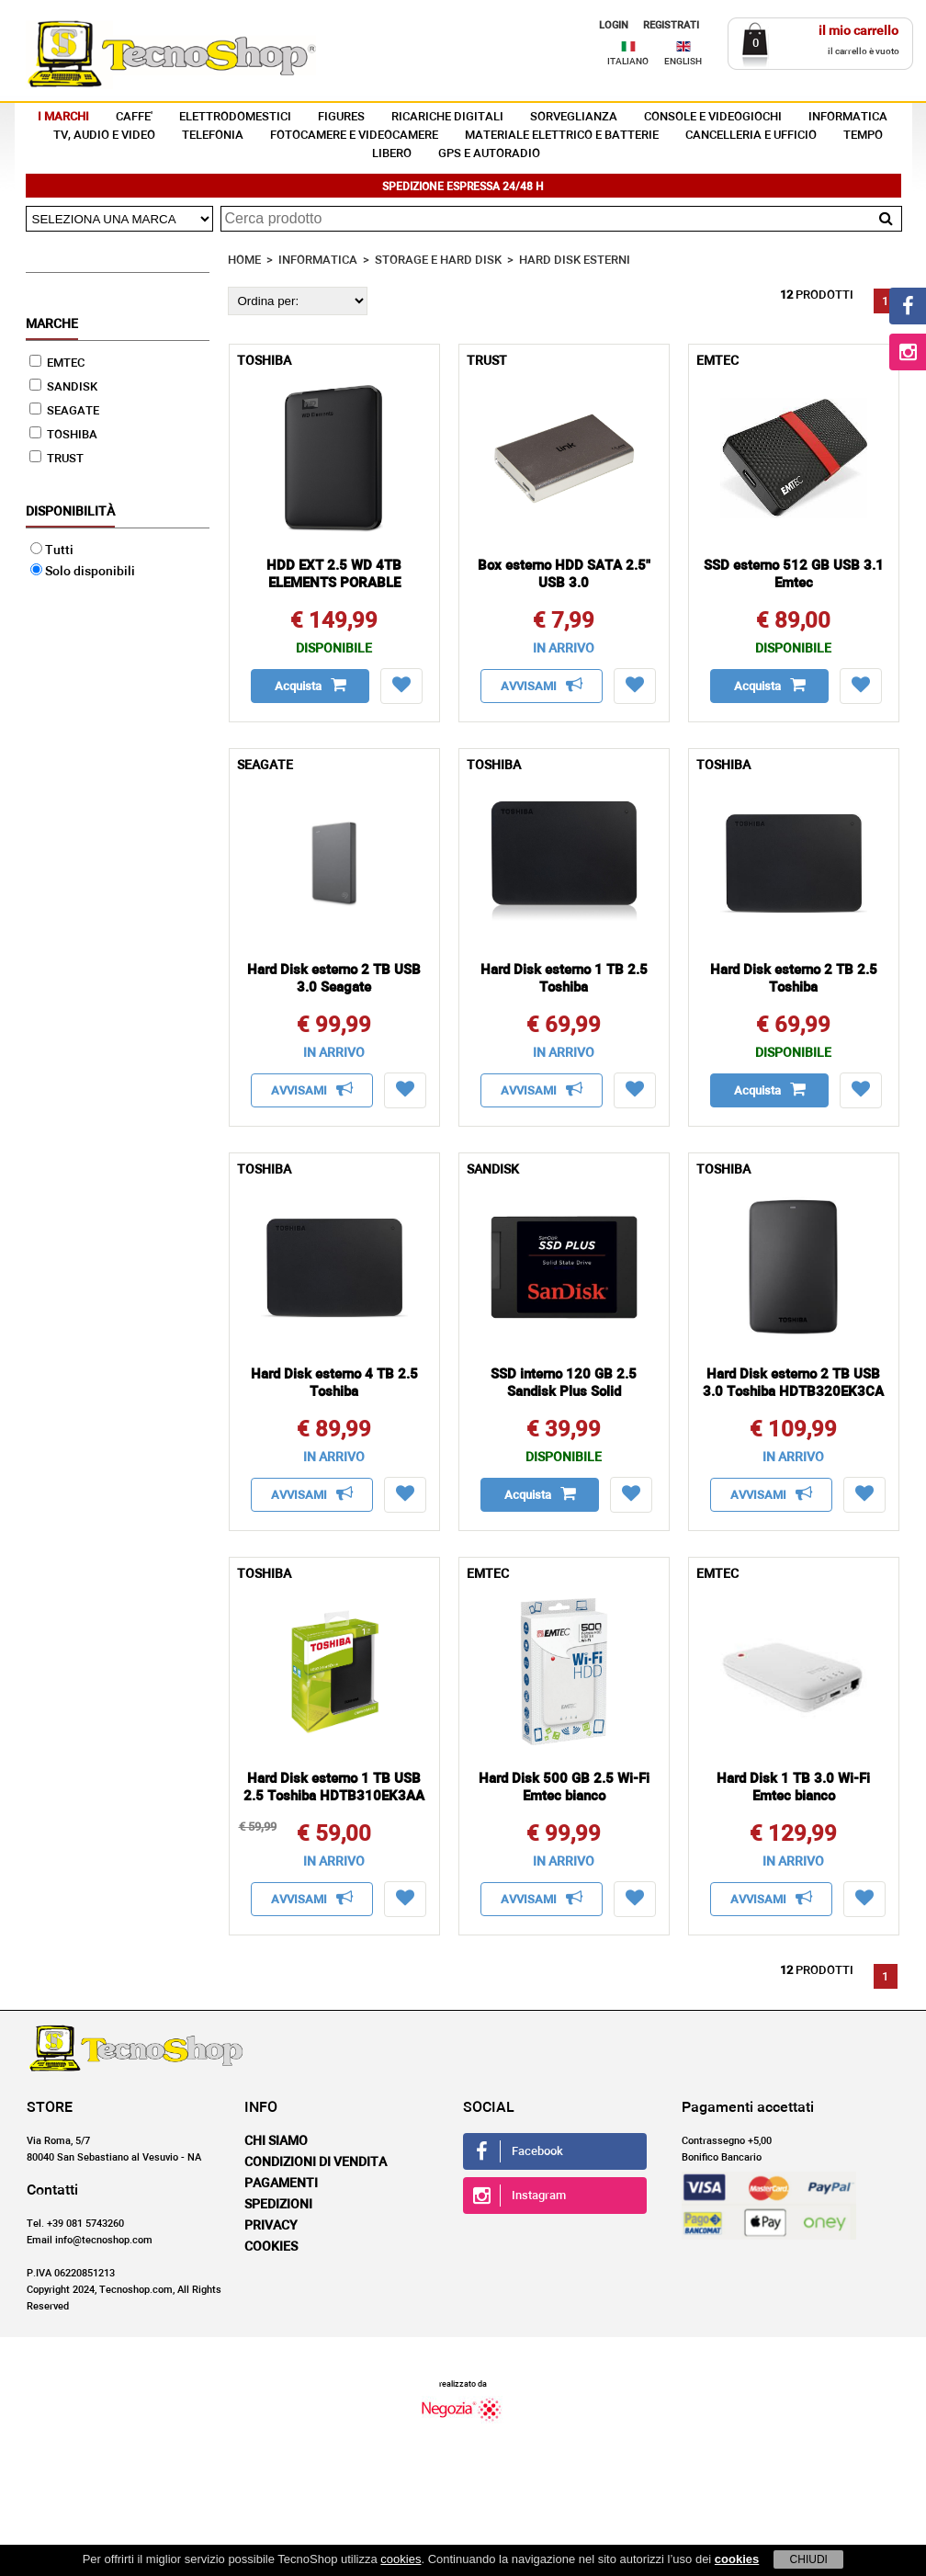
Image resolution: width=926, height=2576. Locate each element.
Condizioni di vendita (315, 2162)
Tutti (51, 550)
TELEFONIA (212, 136)
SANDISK (63, 387)
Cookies (271, 2247)
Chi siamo (276, 2141)
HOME (244, 261)
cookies (400, 2559)
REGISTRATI (671, 25)
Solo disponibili (82, 571)
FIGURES (341, 117)
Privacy (271, 2225)
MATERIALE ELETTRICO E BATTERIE (562, 136)
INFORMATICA (847, 117)
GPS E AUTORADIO (489, 154)
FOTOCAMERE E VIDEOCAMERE (354, 136)
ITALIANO (628, 61)
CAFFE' (134, 117)
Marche (52, 324)
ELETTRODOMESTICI (235, 117)
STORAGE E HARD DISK (438, 261)
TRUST (56, 459)
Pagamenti (281, 2183)
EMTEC (57, 363)
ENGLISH (683, 61)
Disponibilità (70, 511)
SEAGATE (64, 411)
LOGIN (613, 25)
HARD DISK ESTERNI (574, 261)
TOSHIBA (63, 435)
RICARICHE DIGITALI (447, 117)
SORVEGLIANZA (573, 117)
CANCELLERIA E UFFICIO (751, 136)
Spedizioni (278, 2204)
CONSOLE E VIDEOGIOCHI (713, 117)
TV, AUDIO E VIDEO (104, 136)
